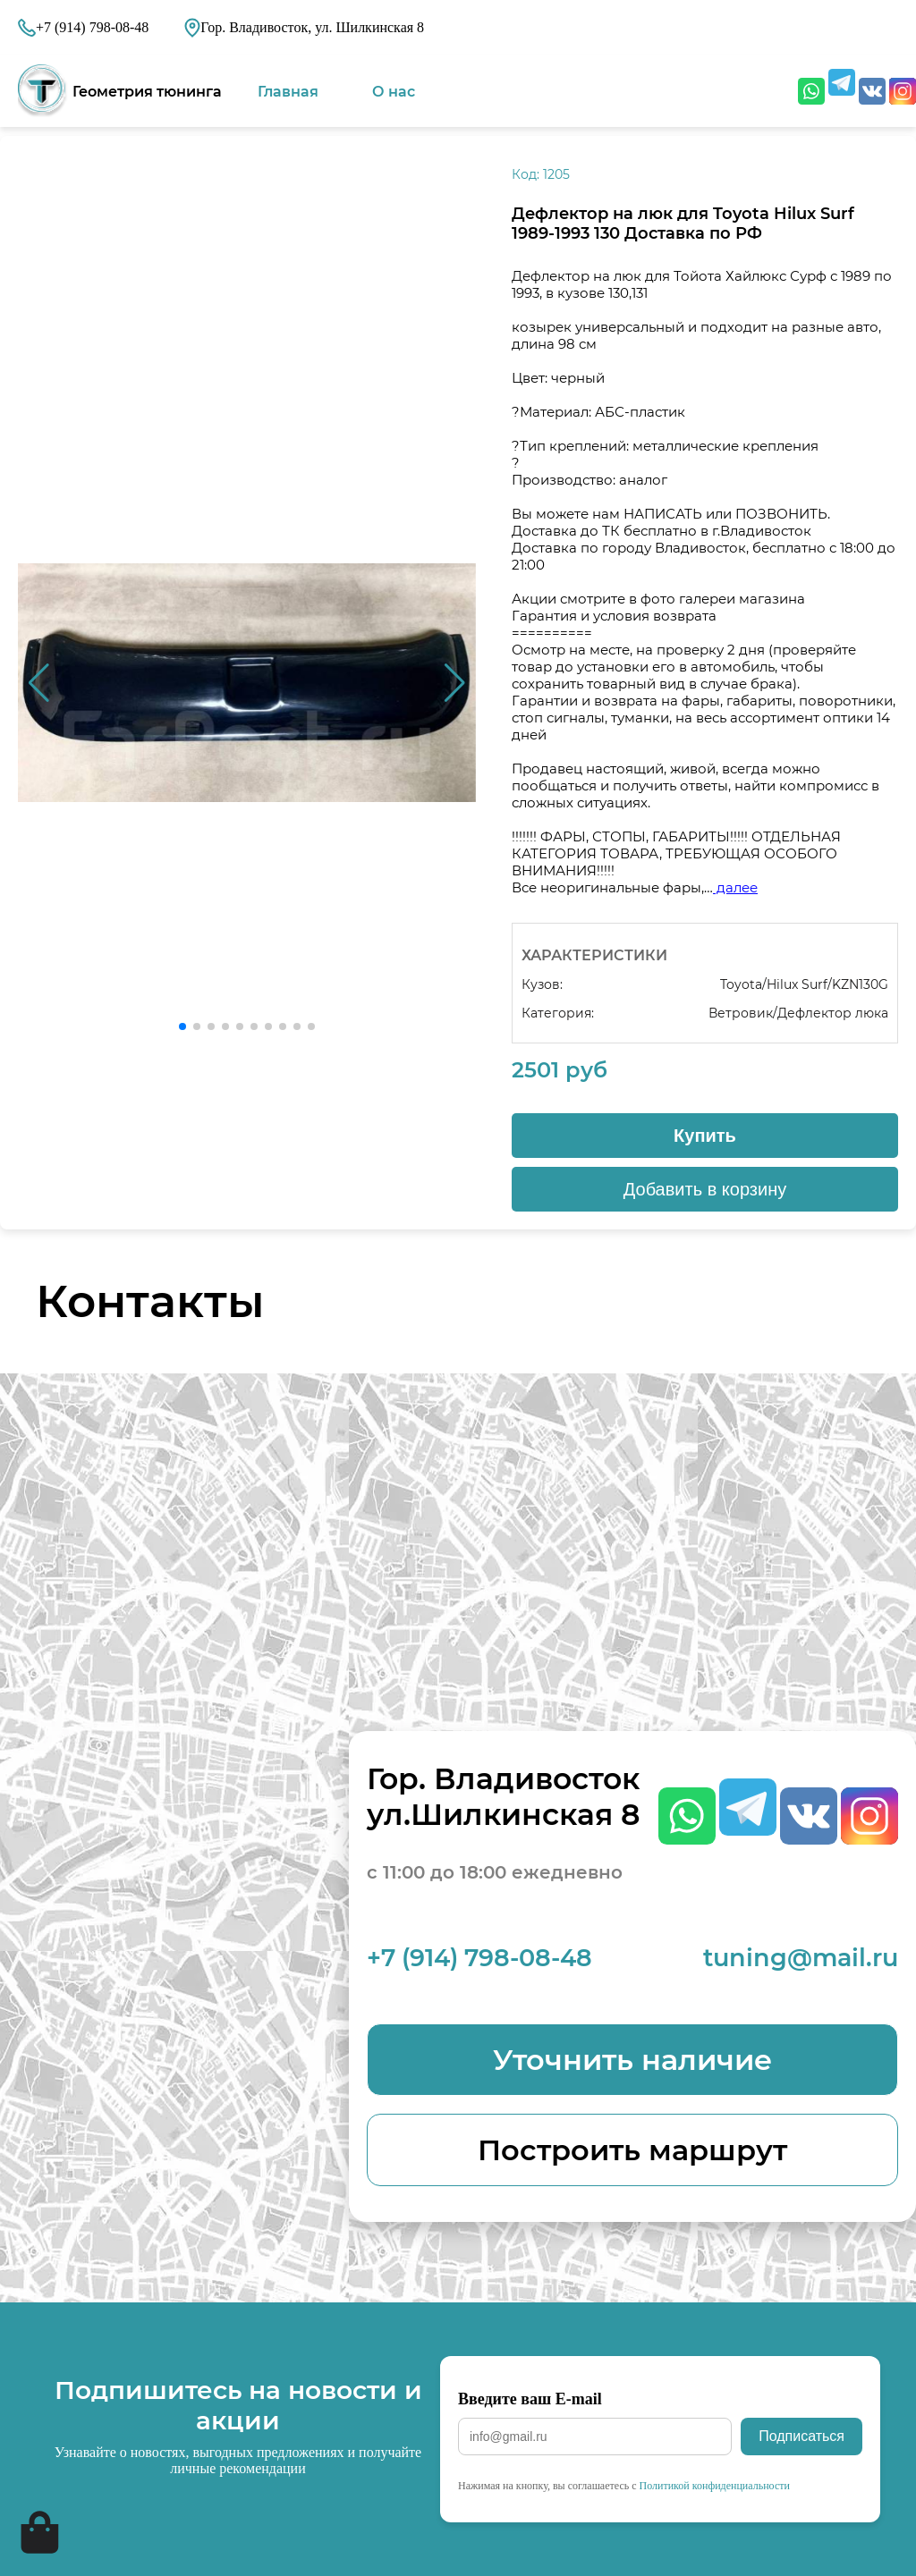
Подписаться (801, 2436)
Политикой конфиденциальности (715, 2485)
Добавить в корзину (705, 1189)
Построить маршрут (632, 2150)
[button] (455, 683)
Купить (705, 1135)
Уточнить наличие (632, 2059)
